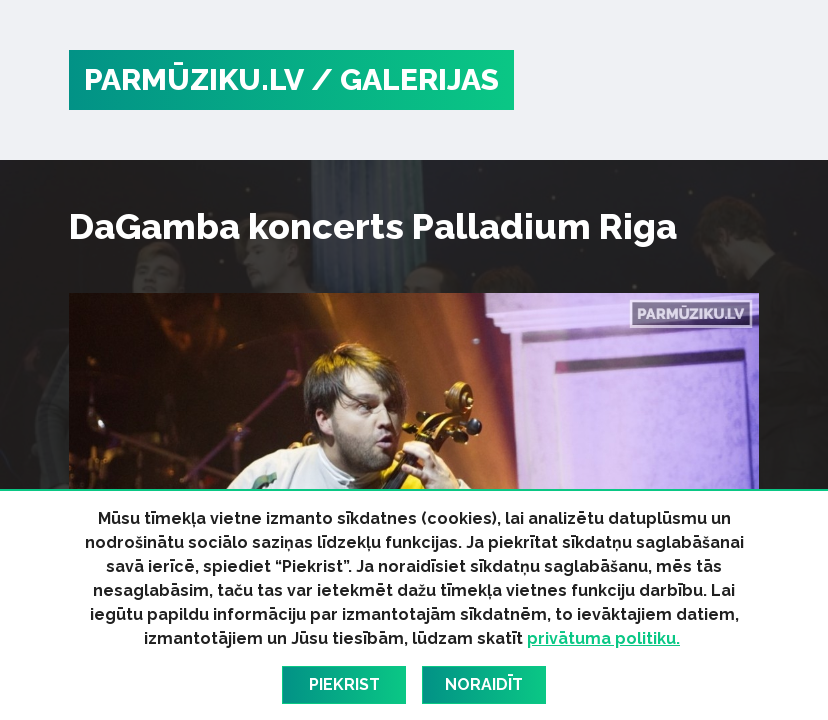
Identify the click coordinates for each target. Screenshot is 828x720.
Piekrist (344, 684)
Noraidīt (484, 684)
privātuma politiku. (603, 638)
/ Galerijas (405, 79)
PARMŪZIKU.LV (194, 79)
